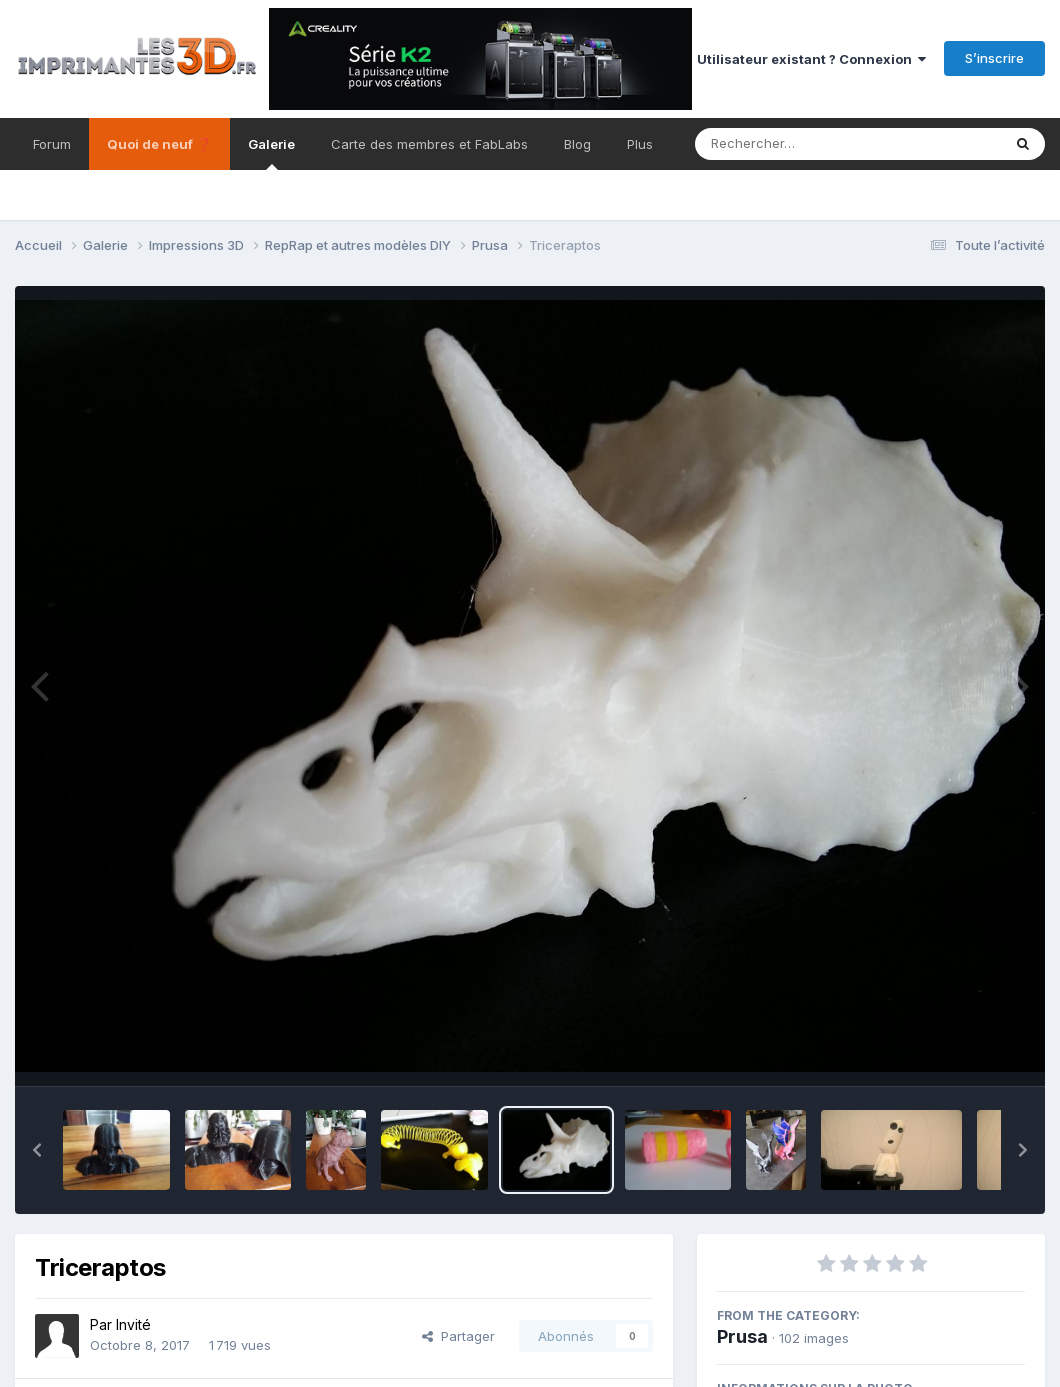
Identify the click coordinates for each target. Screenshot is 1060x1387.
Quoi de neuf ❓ (159, 144)
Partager (458, 1336)
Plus (640, 144)
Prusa (742, 1336)
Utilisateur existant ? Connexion (811, 59)
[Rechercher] (790, 144)
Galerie (271, 153)
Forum (52, 144)
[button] (37, 1150)
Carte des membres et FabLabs (429, 144)
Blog (577, 144)
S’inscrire (994, 58)
